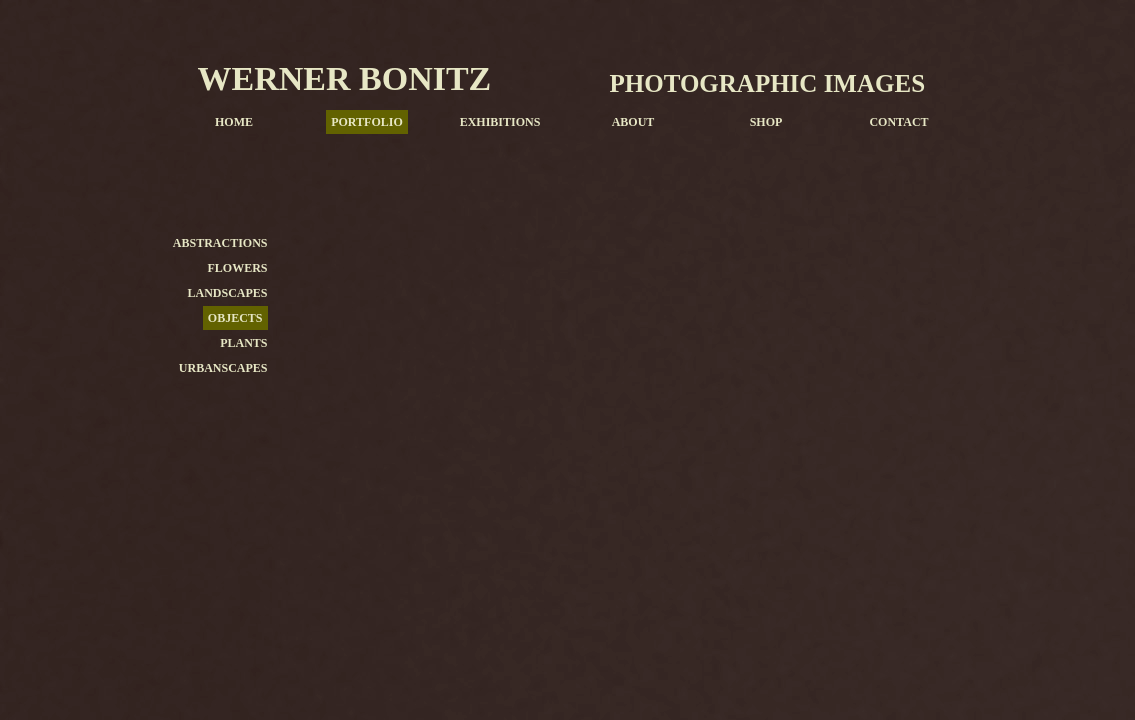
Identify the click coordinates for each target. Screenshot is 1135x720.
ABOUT (633, 122)
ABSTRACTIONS (220, 243)
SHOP (766, 122)
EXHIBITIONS (500, 122)
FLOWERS (237, 268)
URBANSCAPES (223, 368)
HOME (234, 122)
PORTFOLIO (367, 122)
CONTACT (898, 122)
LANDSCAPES (227, 293)
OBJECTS (235, 318)
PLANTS (243, 343)
